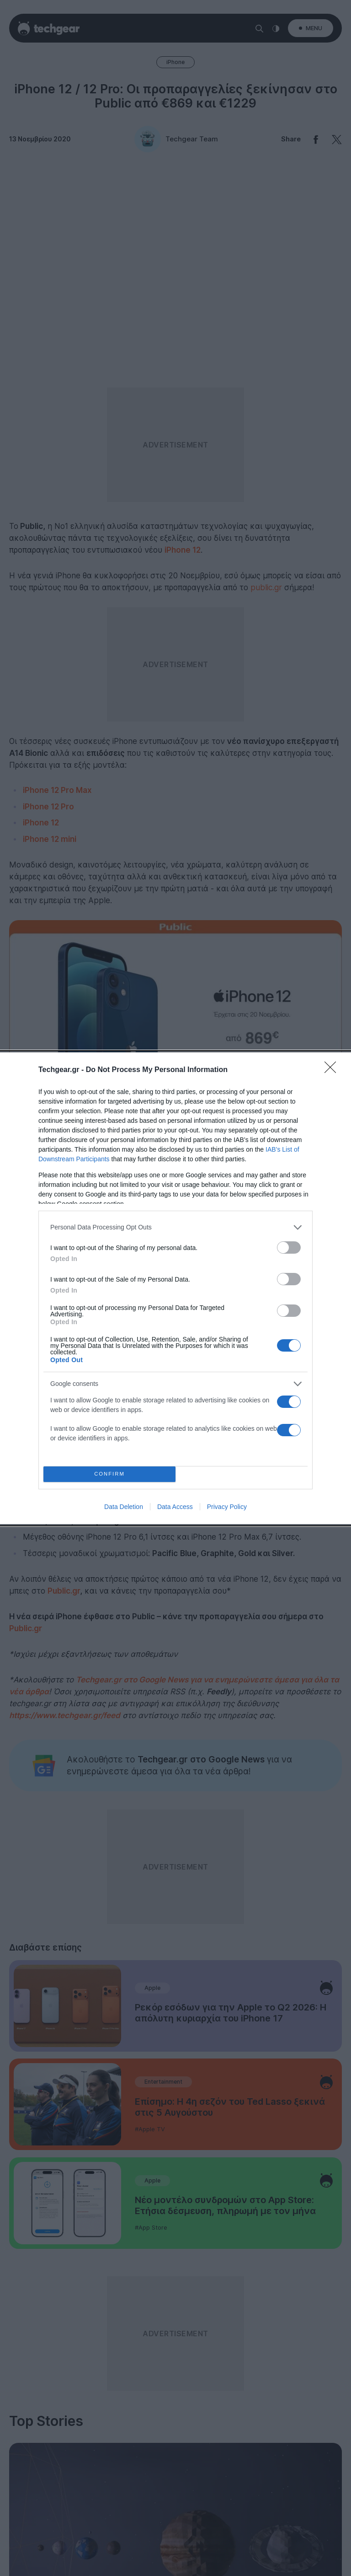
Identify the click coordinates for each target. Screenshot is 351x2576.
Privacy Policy (227, 1506)
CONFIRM (109, 1474)
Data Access (175, 1506)
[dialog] (175, 1288)
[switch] (289, 1247)
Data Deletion (123, 1506)
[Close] (333, 1070)
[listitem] (175, 1227)
